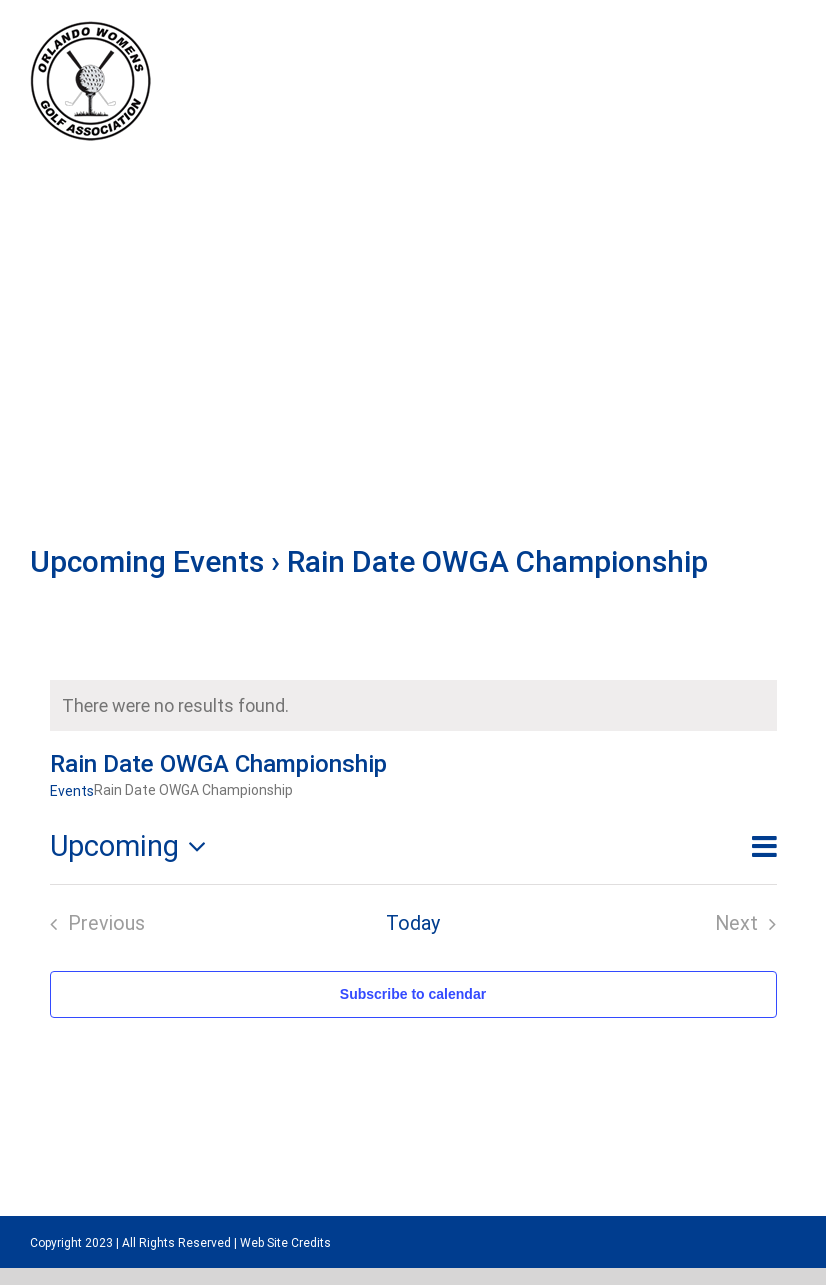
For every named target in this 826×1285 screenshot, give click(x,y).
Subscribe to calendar (413, 994)
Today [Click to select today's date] (413, 923)
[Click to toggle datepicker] (134, 846)
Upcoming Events (147, 561)
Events (72, 791)
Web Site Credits (285, 1243)
